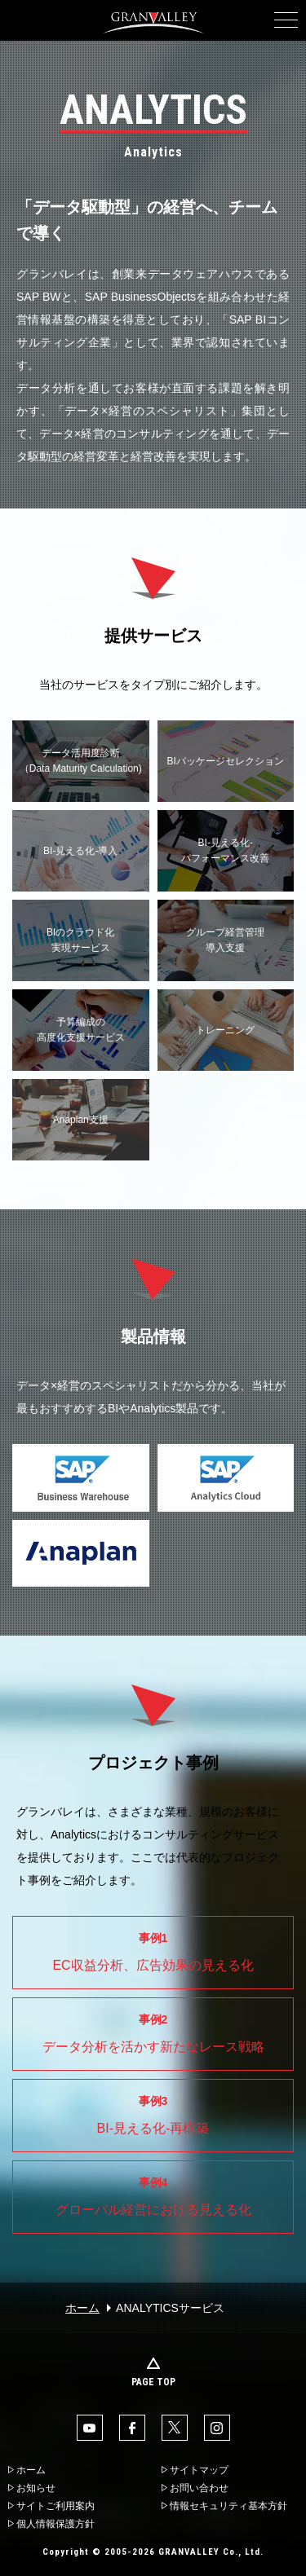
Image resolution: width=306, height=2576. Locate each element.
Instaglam (217, 2428)
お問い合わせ (199, 2488)
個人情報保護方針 (55, 2524)
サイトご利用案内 (55, 2506)
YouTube (90, 2428)
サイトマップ (199, 2470)
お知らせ (35, 2488)
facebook (132, 2428)
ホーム (82, 2307)
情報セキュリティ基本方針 (228, 2506)
